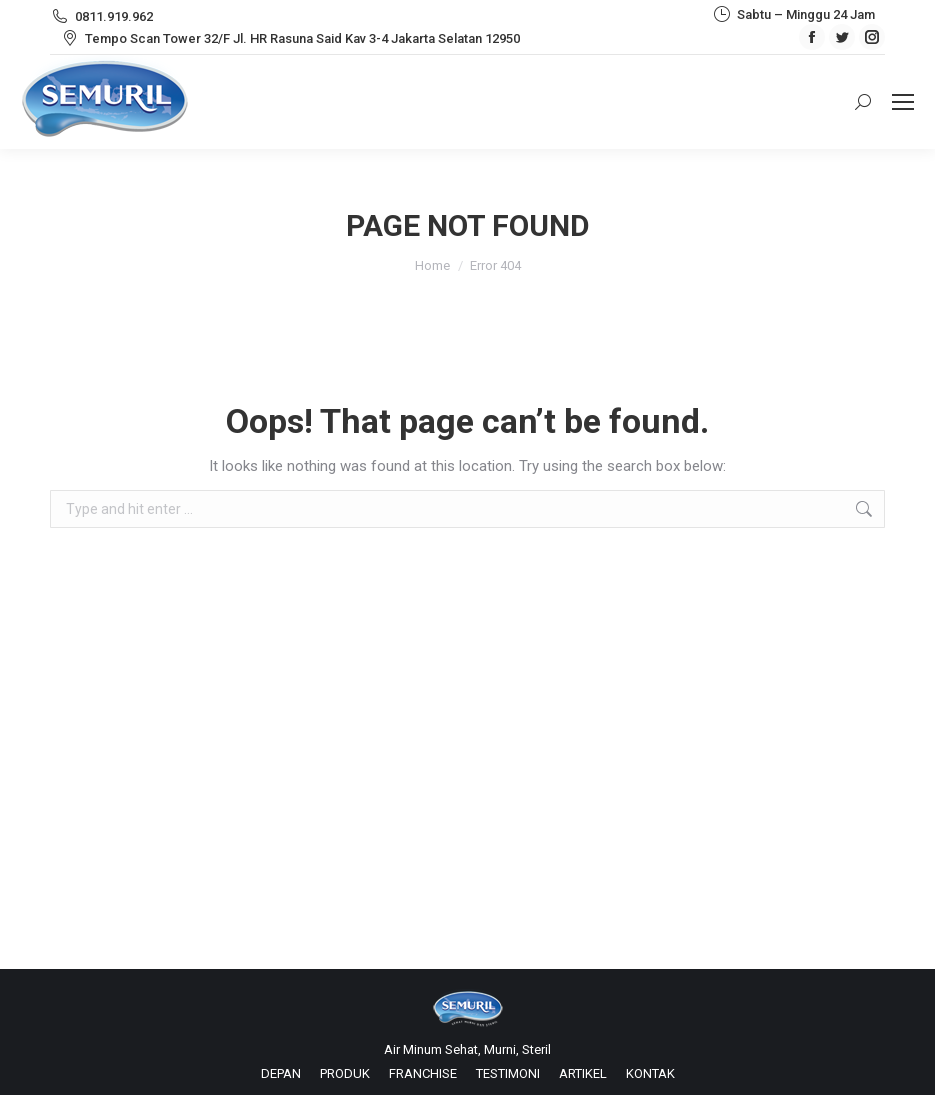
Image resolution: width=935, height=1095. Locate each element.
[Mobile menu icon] (903, 102)
